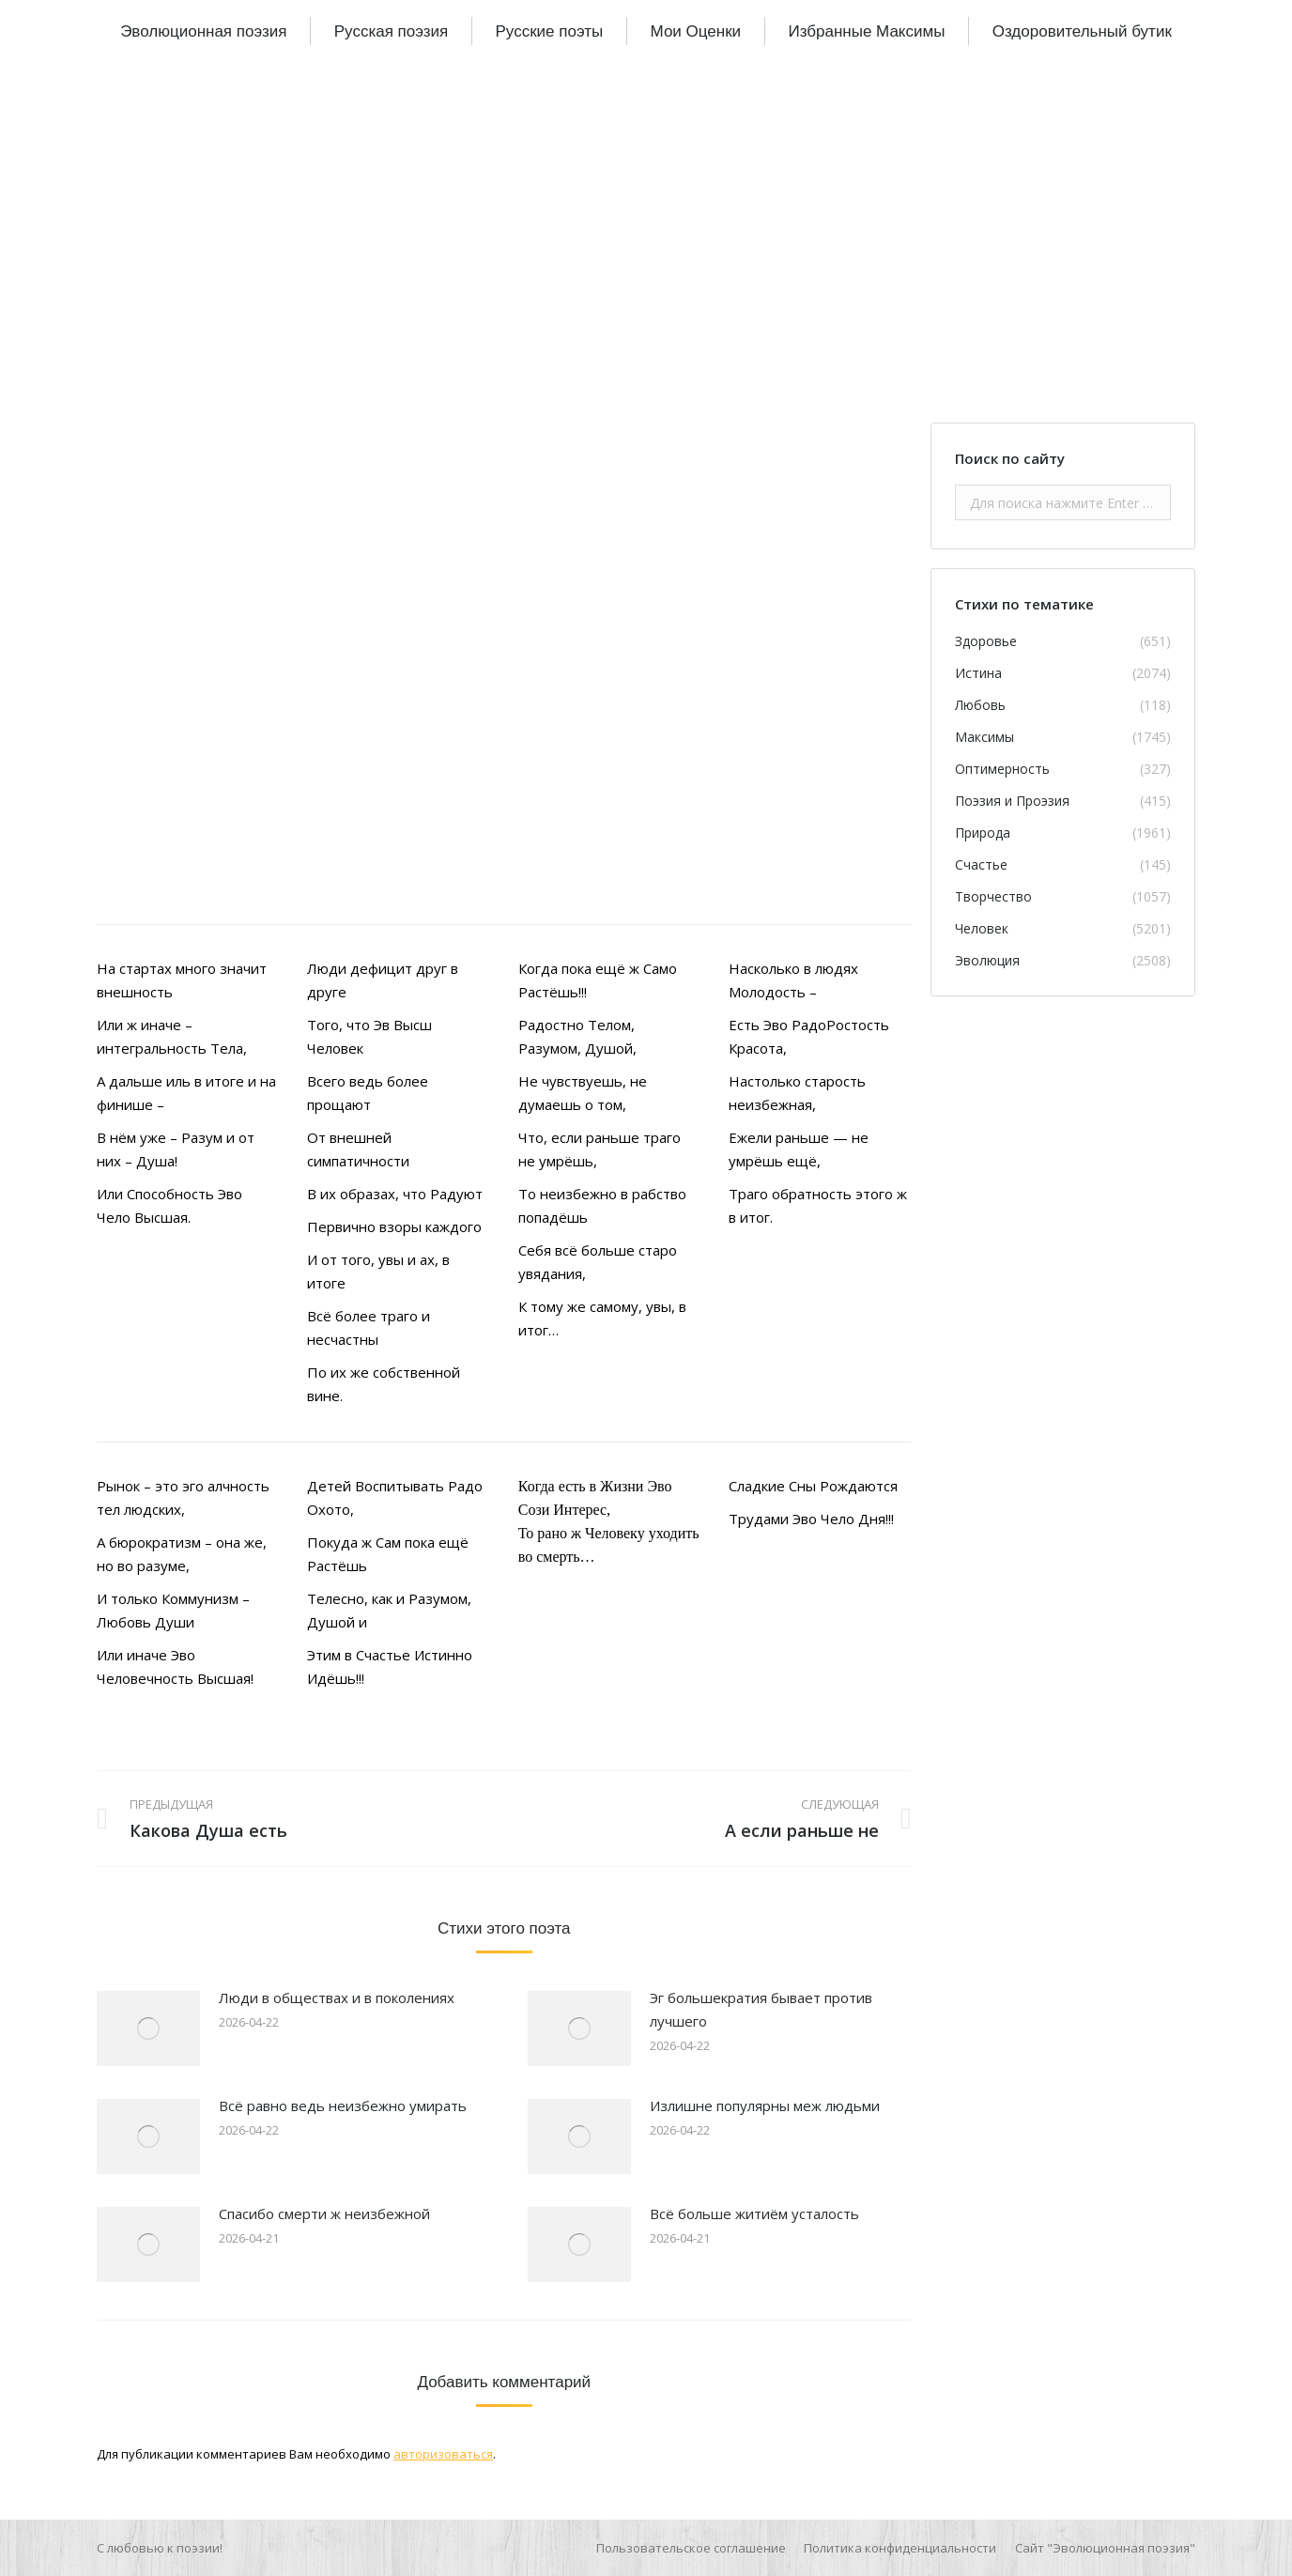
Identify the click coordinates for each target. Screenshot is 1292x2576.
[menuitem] (203, 31)
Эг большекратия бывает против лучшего (761, 2009)
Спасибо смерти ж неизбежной (324, 2213)
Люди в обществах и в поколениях (336, 1997)
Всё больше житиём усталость (754, 2213)
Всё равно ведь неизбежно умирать (343, 2105)
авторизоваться (443, 2453)
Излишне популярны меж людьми (765, 2105)
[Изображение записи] (148, 2028)
